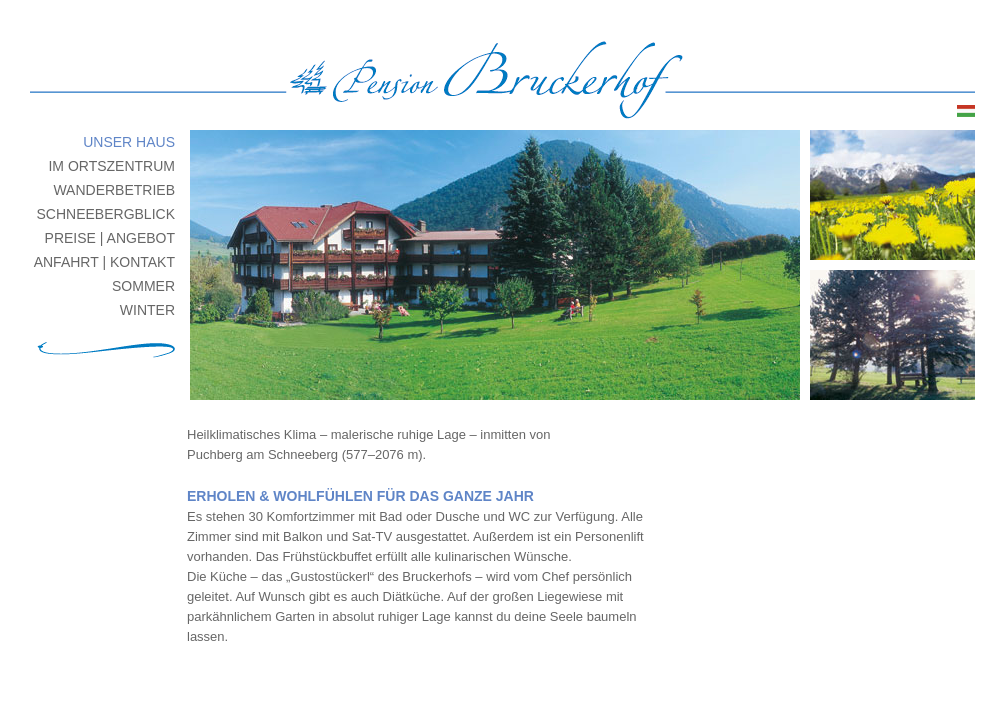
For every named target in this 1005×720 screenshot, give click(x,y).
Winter (147, 310)
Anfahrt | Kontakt (104, 262)
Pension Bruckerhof (485, 80)
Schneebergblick (106, 214)
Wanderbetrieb (114, 190)
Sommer (143, 286)
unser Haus (129, 142)
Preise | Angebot (110, 238)
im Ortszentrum (111, 166)
